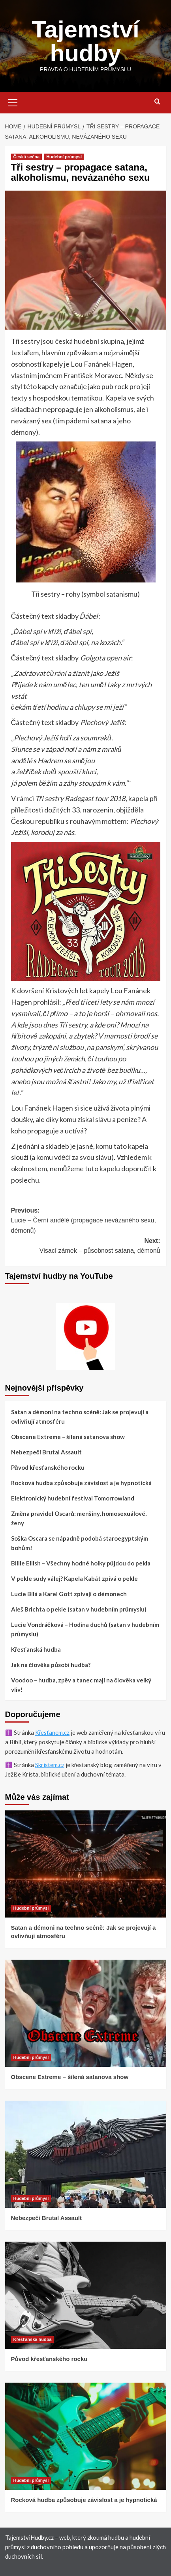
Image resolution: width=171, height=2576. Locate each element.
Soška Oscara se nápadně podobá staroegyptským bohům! (79, 1543)
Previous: (85, 1221)
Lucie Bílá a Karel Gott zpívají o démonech (69, 1593)
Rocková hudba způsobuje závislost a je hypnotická (81, 1482)
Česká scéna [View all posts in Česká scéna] (26, 156)
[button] (13, 101)
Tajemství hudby (85, 41)
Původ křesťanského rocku (48, 1467)
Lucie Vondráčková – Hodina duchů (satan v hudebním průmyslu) (85, 1629)
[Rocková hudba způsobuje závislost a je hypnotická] (85, 2436)
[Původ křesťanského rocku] (85, 2295)
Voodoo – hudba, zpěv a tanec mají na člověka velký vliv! (81, 1685)
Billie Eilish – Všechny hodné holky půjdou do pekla (80, 1563)
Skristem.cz (49, 1764)
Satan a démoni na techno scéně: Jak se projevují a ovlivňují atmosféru (79, 1416)
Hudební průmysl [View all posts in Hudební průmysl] (64, 156)
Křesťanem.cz (52, 1732)
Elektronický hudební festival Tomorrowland (72, 1498)
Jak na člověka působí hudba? (51, 1664)
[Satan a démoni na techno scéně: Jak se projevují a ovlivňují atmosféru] (85, 1864)
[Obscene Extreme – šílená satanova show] (85, 2013)
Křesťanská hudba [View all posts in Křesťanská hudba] (32, 2339)
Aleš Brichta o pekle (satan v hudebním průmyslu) (79, 1609)
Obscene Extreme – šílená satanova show (68, 1436)
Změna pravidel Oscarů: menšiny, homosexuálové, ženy (79, 1518)
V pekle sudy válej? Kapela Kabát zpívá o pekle (74, 1578)
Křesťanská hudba (36, 1649)
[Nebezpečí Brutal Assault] (85, 2154)
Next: (85, 1246)
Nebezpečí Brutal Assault (46, 1452)
